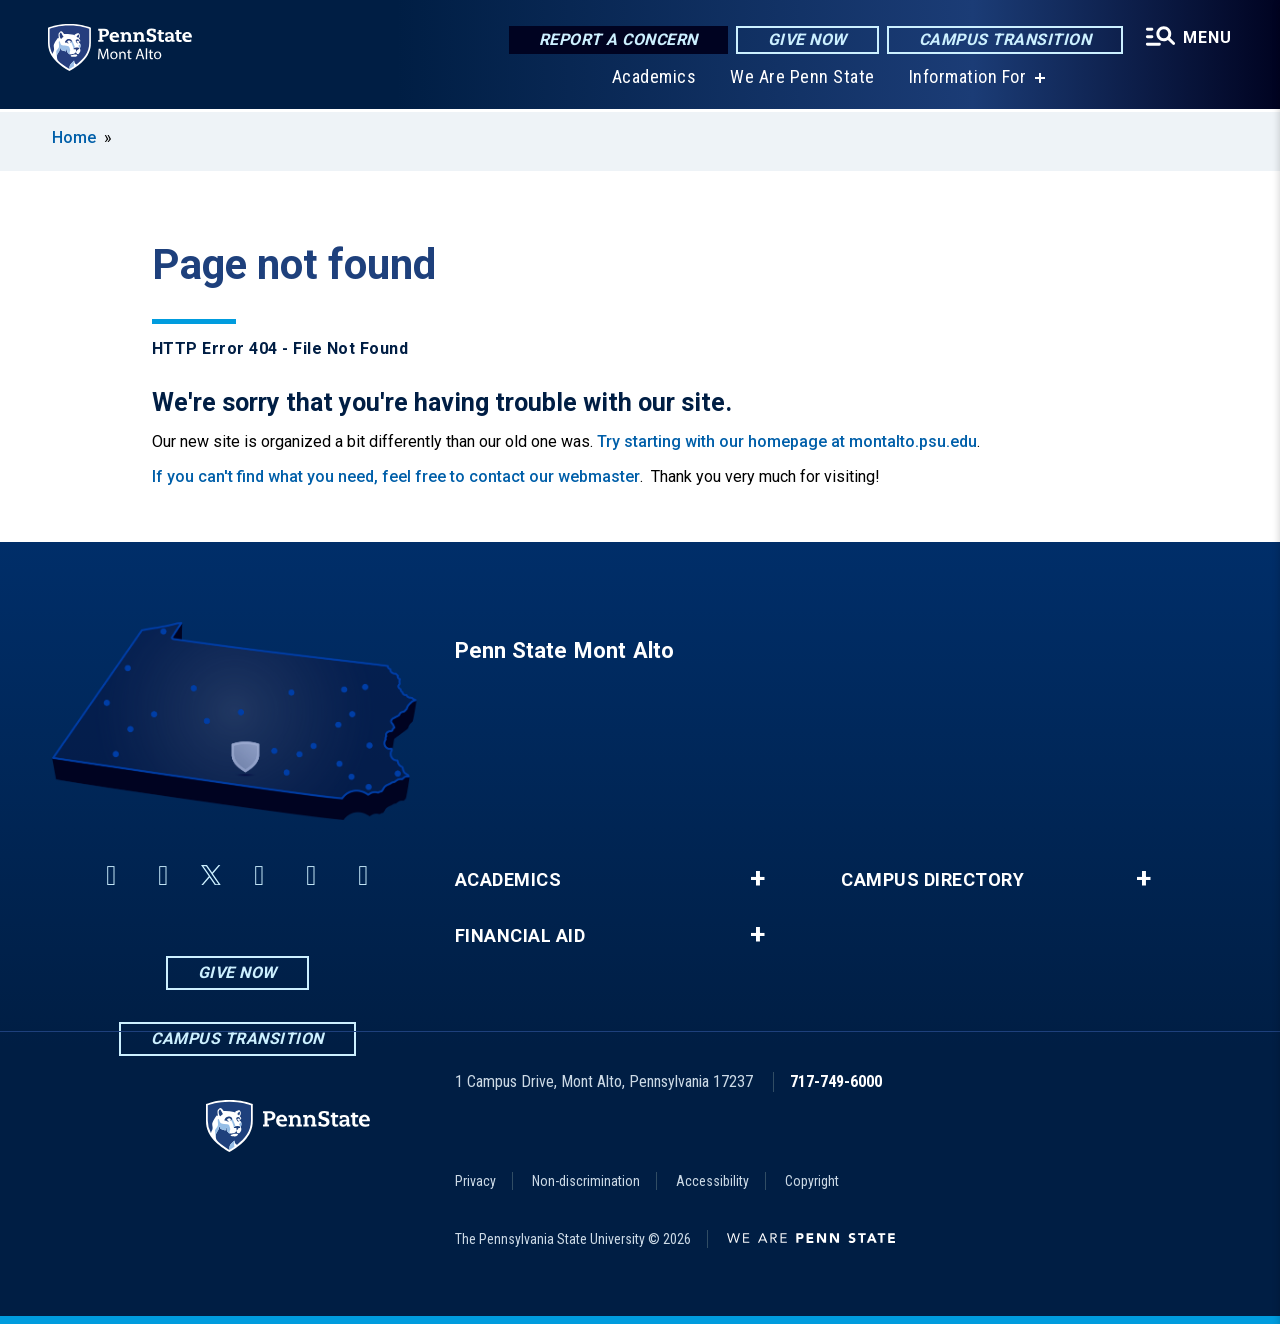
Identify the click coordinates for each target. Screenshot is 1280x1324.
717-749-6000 (836, 1081)
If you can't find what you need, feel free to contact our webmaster (396, 476)
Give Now (807, 39)
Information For (968, 79)
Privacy (475, 1181)
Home (74, 137)
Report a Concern (618, 39)
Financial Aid (520, 936)
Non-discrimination (586, 1181)
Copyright (812, 1181)
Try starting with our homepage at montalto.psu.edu (787, 441)
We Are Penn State (802, 79)
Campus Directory (932, 880)
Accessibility (712, 1181)
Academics (654, 79)
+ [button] (757, 879)
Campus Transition (1005, 39)
